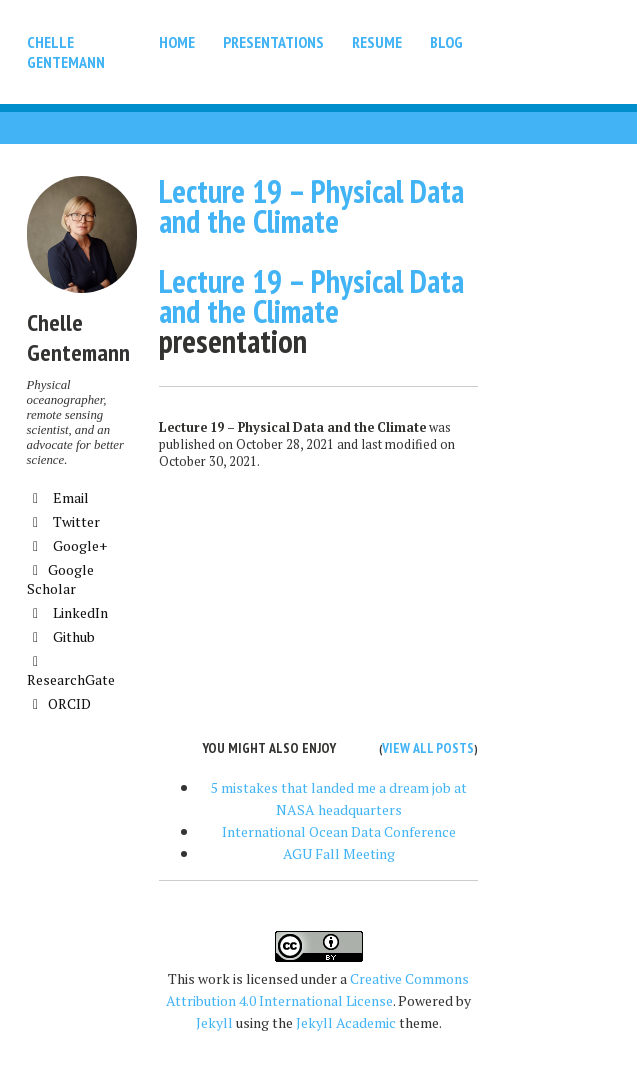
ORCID (59, 703)
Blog (446, 42)
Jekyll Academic (346, 1022)
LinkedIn (67, 612)
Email (58, 497)
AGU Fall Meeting (339, 853)
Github (61, 636)
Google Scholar (60, 579)
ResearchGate (71, 672)
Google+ (67, 545)
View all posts (428, 748)
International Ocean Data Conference (339, 831)
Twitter (63, 521)
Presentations (273, 42)
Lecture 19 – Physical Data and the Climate (311, 206)
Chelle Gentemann (66, 52)
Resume (377, 42)
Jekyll (214, 1022)
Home (177, 42)
